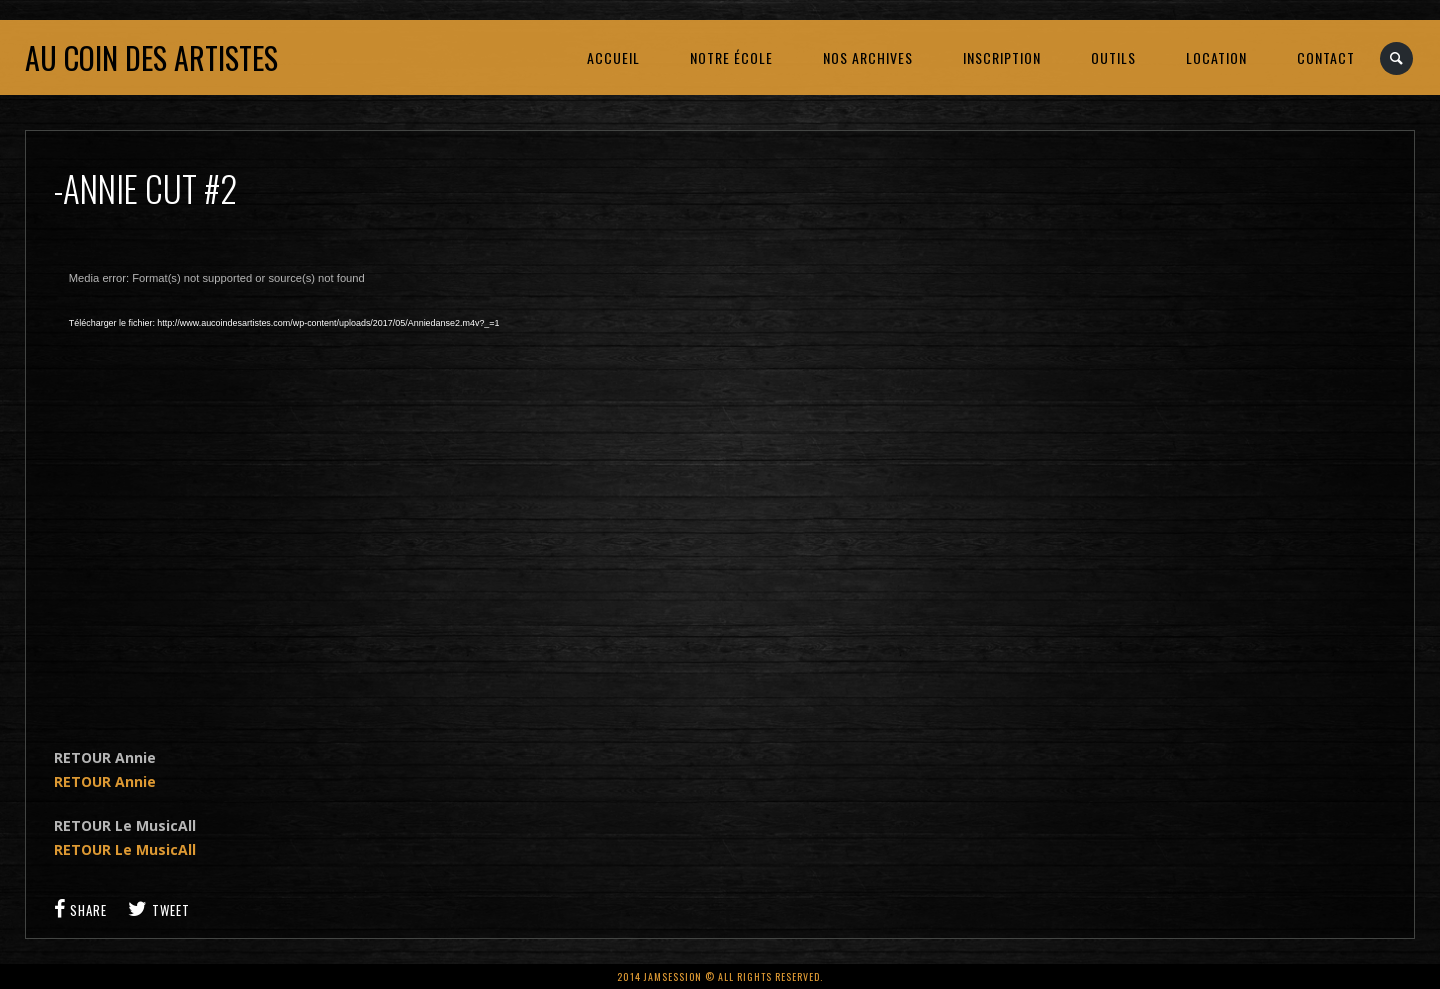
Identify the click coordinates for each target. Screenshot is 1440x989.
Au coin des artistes (151, 57)
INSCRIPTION (1002, 57)
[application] (374, 486)
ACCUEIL (613, 57)
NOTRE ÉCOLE (731, 57)
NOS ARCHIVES (868, 57)
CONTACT (1326, 57)
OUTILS (1113, 57)
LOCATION (1216, 57)
